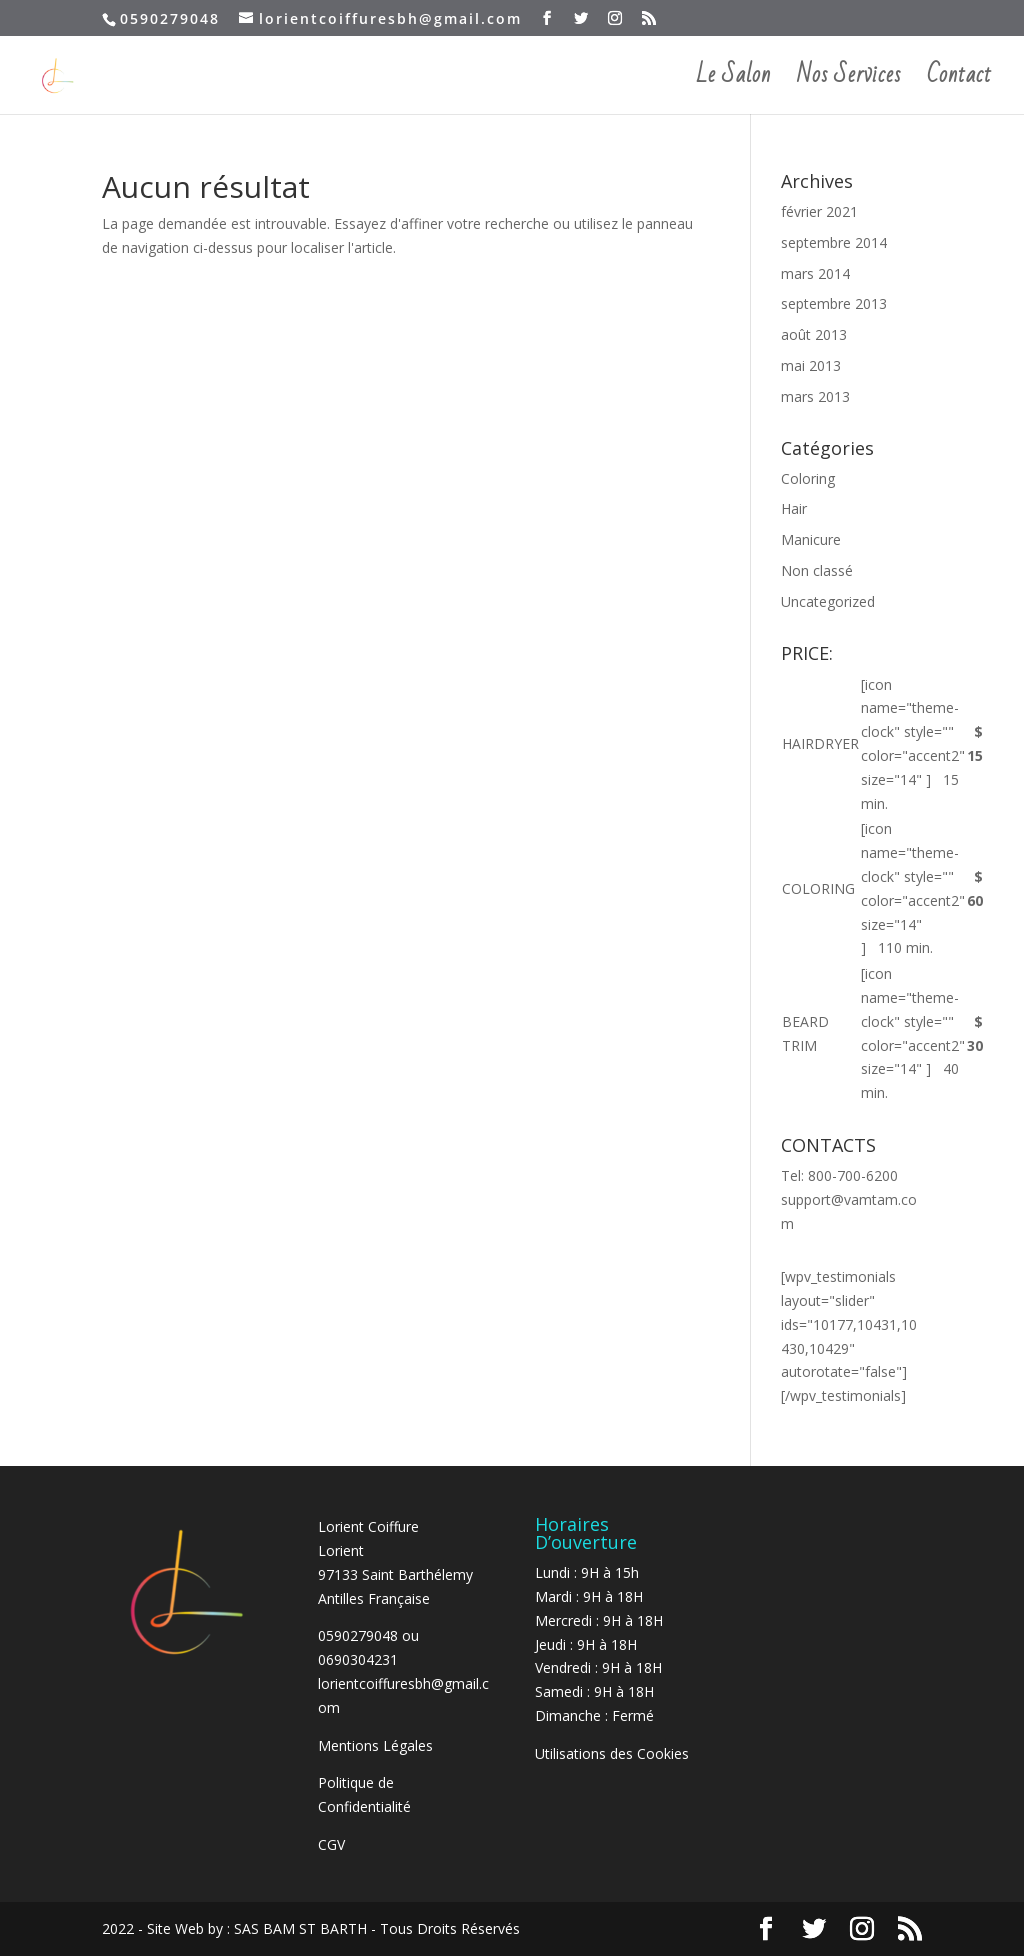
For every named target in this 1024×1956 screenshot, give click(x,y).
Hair (794, 508)
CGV (331, 1844)
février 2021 (819, 211)
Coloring (808, 478)
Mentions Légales (375, 1745)
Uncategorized (828, 601)
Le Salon (733, 82)
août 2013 (814, 334)
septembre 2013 (834, 303)
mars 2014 (815, 273)
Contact (959, 82)
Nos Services (849, 82)
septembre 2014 (834, 242)
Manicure (811, 539)
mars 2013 (815, 396)
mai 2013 (811, 365)
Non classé (817, 570)
